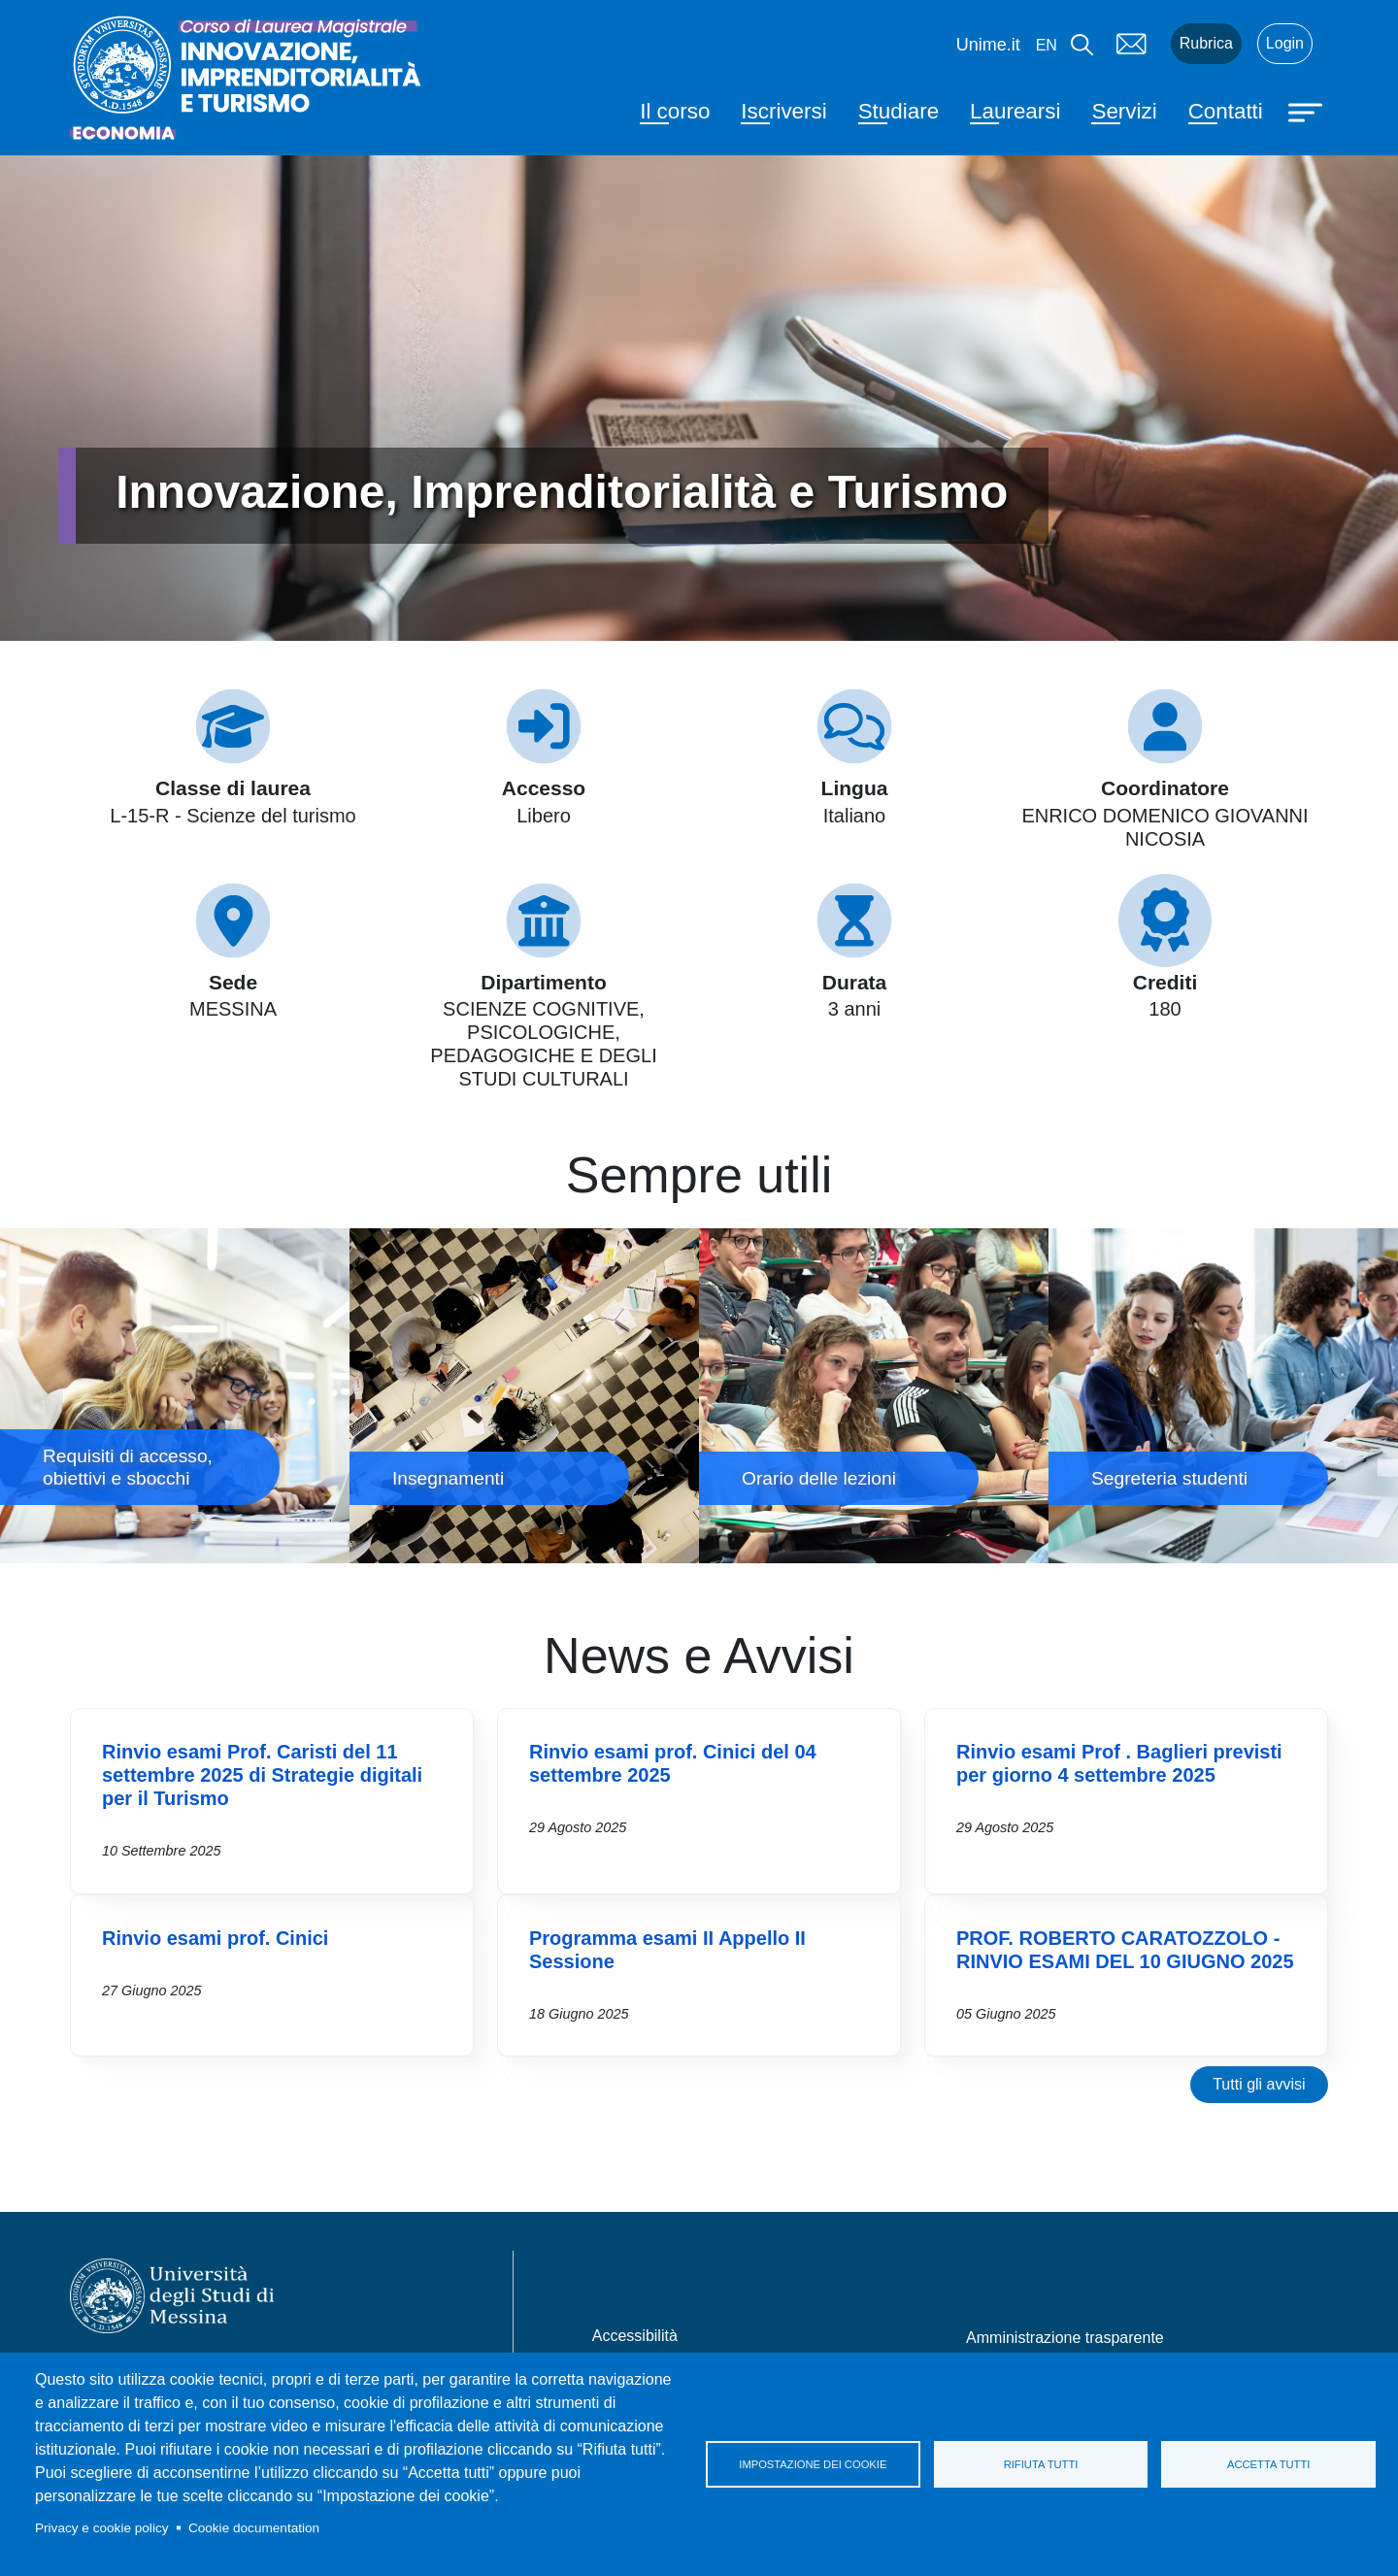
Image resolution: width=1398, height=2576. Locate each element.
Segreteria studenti (1223, 1395)
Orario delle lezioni (873, 1395)
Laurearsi (1015, 111)
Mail (1132, 43)
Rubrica (1206, 43)
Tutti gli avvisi (1259, 2084)
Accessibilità (635, 2335)
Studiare (898, 111)
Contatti (1225, 111)
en (1046, 45)
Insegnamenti (524, 1395)
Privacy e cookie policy (102, 2528)
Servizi (1123, 111)
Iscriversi (783, 111)
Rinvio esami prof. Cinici (215, 1938)
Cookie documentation (253, 2528)
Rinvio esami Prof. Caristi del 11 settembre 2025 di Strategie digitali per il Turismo (262, 1775)
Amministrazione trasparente (1065, 2337)
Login (1285, 43)
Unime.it (988, 44)
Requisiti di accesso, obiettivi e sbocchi (175, 1395)
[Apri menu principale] (1307, 110)
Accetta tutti (1268, 2464)
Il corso (675, 111)
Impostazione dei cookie (812, 2464)
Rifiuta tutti (1041, 2464)
